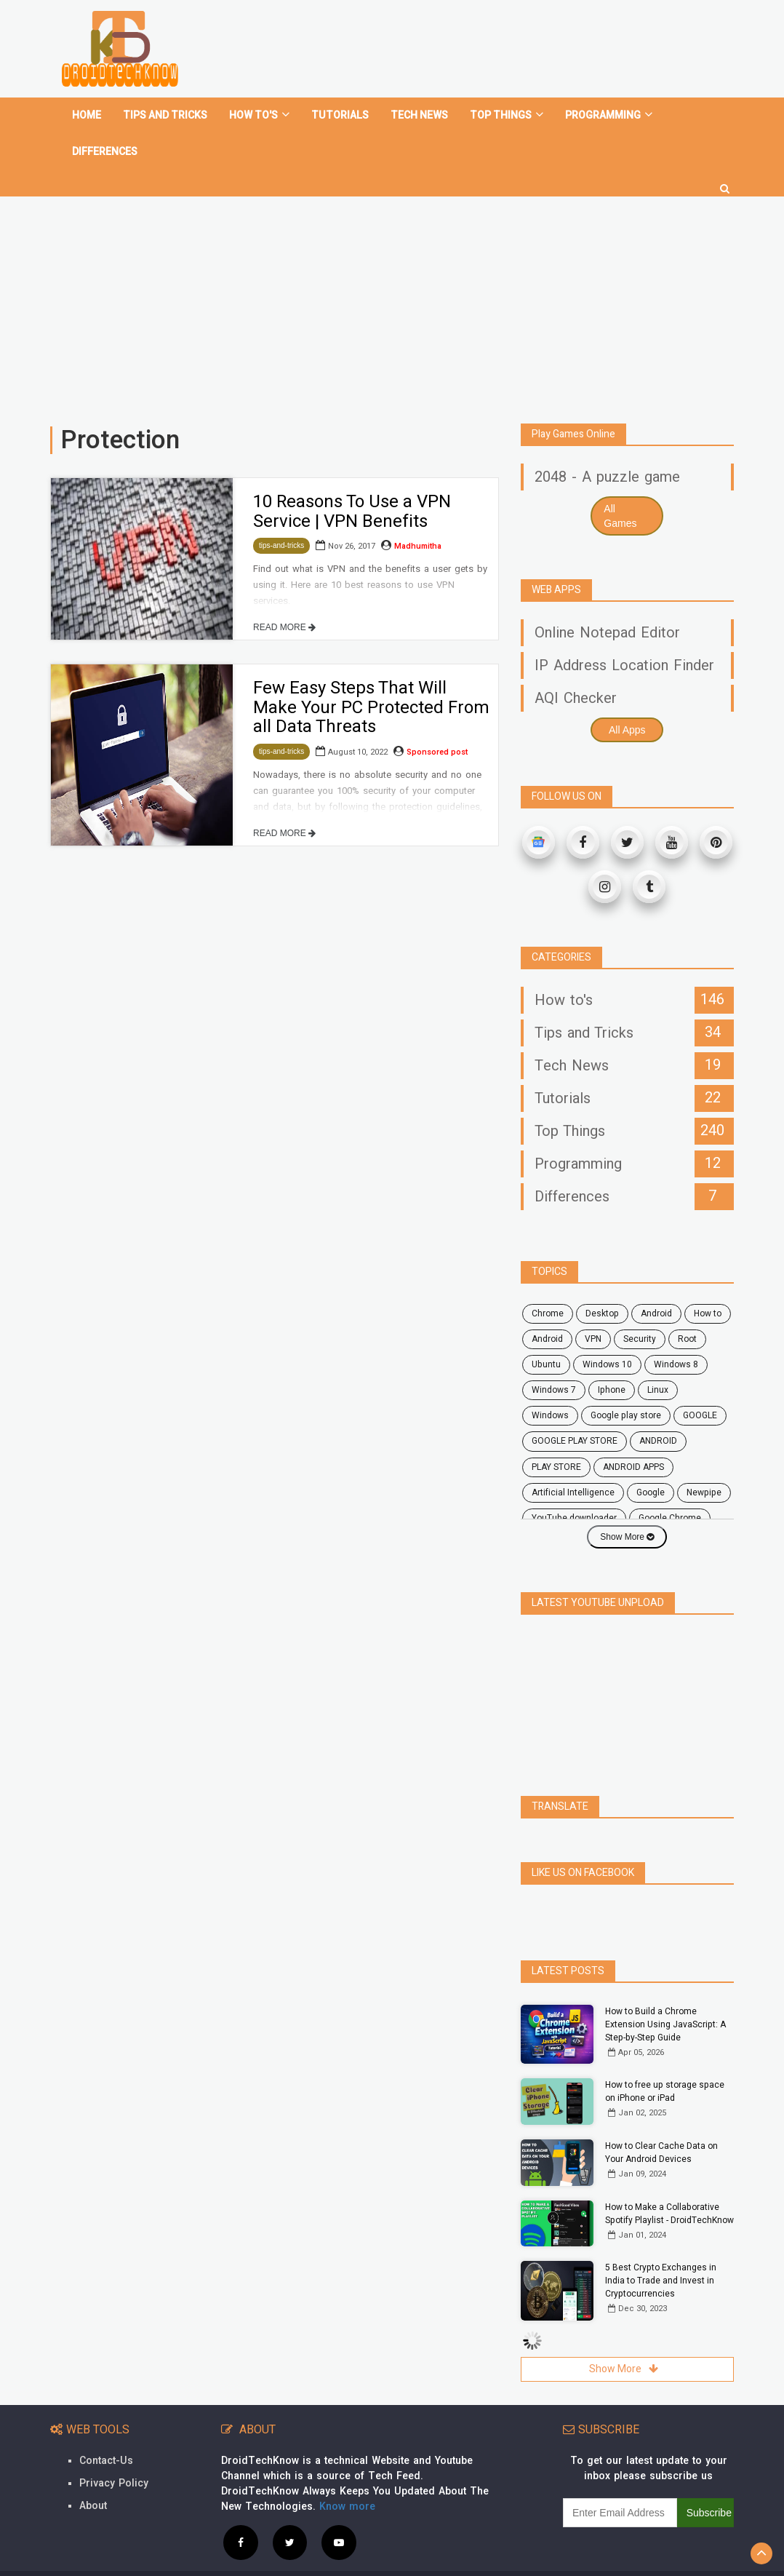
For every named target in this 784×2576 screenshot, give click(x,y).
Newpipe (704, 1492)
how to (707, 1313)
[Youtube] (671, 842)
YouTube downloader (574, 1517)
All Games (620, 516)
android (656, 1313)
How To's (259, 115)
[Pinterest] (716, 842)
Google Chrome (670, 1517)
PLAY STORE (556, 1467)
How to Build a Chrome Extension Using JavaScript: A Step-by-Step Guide (665, 1992)
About (93, 2473)
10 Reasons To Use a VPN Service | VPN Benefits (352, 511)
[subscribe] (620, 2480)
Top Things (506, 115)
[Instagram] (604, 886)
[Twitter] (627, 842)
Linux (657, 1389)
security (639, 1338)
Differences (104, 151)
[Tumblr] (649, 886)
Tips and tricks (165, 115)
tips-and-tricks (281, 545)
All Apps (627, 730)
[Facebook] (583, 842)
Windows (550, 1415)
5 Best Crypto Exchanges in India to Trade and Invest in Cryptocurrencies (660, 2248)
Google (650, 1492)
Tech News (419, 115)
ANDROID (658, 1440)
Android (547, 1338)
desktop (602, 1313)
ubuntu (546, 1364)
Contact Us (581, 2557)
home (86, 115)
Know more (347, 2474)
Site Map (710, 2557)
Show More (627, 1537)
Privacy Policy (113, 2451)
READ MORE (284, 627)
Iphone (611, 1389)
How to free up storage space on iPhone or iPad (664, 2059)
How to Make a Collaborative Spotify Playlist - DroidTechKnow (669, 2181)
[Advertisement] (392, 304)
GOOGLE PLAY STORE (574, 1440)
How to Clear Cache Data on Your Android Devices (661, 2120)
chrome (548, 1313)
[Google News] (538, 842)
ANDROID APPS (633, 1467)
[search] (725, 183)
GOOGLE (700, 1415)
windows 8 (676, 1364)
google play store (626, 1415)
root (687, 1338)
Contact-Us (106, 2428)
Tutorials (340, 115)
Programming (608, 115)
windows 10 (607, 1364)
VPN (593, 1338)
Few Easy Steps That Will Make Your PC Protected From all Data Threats (371, 707)
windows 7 (554, 1389)
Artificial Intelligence (573, 1492)
